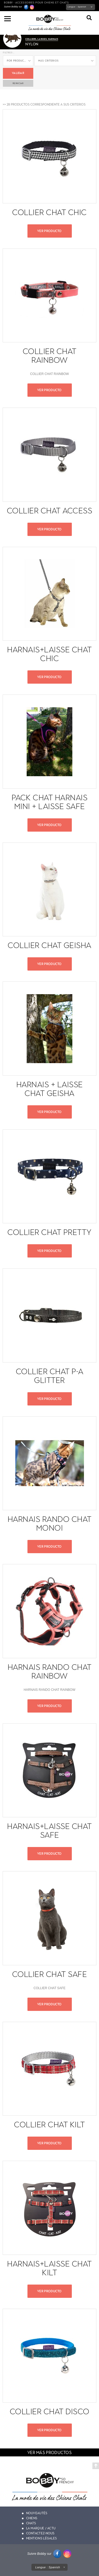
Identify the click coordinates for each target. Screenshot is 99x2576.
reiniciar (18, 83)
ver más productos (49, 2452)
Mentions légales (41, 2538)
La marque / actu (41, 2528)
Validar (18, 73)
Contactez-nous (40, 2533)
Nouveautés (37, 2513)
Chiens (31, 2518)
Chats (31, 2523)
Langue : (77, 7)
